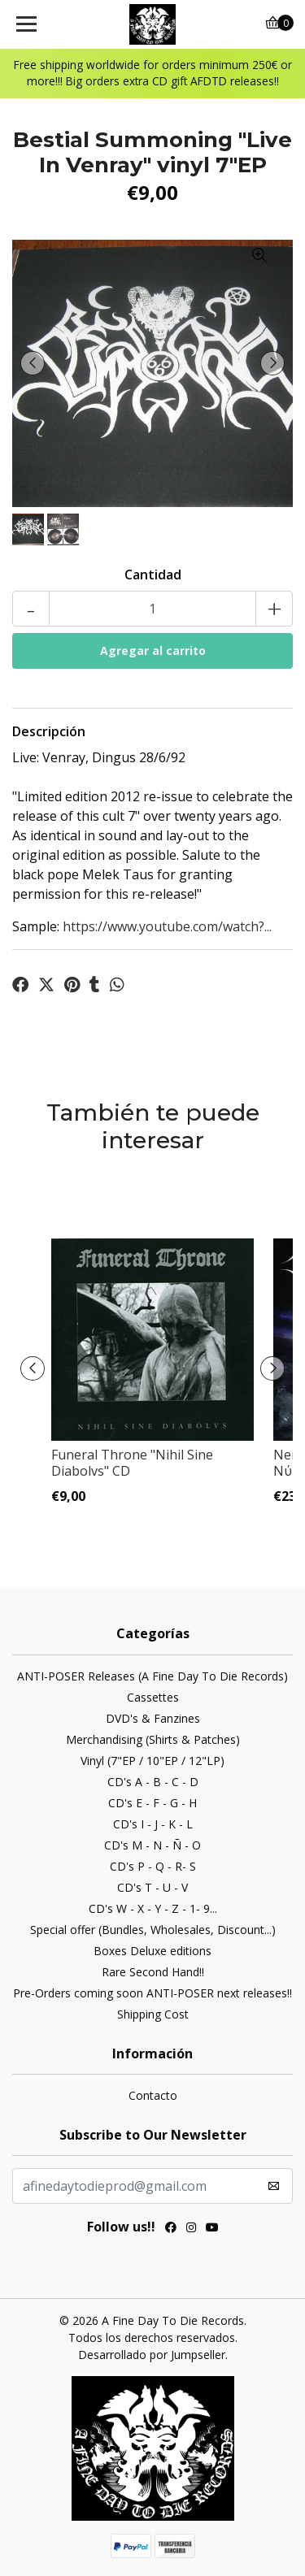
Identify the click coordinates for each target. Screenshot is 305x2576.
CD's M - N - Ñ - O (152, 1845)
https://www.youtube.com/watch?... (167, 926)
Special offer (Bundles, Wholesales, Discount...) (153, 1929)
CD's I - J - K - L (153, 1824)
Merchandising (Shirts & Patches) (153, 1739)
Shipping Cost (153, 2014)
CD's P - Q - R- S (153, 1866)
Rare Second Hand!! (153, 1972)
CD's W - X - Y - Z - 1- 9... (153, 1908)
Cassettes (153, 1697)
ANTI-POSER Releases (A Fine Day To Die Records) (152, 1676)
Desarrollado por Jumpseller (151, 2354)
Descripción (48, 731)
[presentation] (32, 363)
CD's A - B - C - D (152, 1781)
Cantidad (152, 574)
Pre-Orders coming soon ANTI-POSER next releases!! (152, 1993)
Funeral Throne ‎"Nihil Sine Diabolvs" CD (132, 1462)
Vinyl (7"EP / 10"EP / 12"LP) (152, 1760)
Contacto (153, 2095)
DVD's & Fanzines (153, 1718)
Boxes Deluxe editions (152, 1950)
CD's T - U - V (152, 1887)
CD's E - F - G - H (152, 1803)
